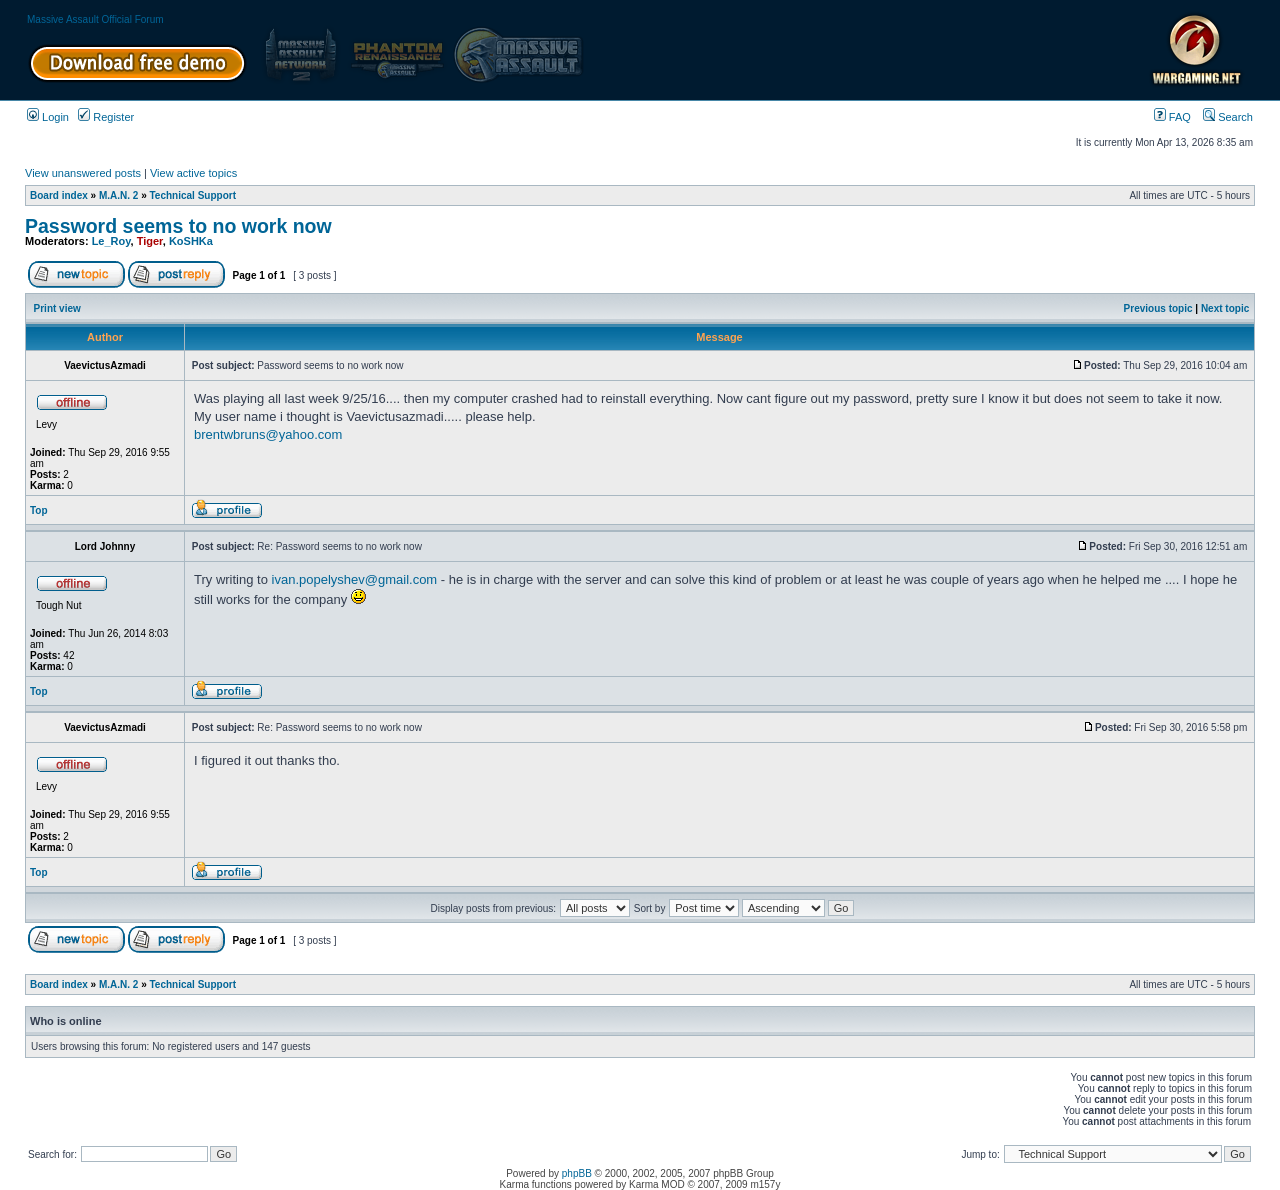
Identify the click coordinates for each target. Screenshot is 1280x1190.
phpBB (577, 1173)
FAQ (1172, 117)
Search (1228, 117)
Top (39, 510)
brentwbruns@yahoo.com (268, 434)
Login (48, 117)
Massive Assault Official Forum (95, 19)
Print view (57, 308)
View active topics (193, 173)
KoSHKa (191, 241)
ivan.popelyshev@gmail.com (355, 579)
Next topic (1225, 308)
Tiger (150, 241)
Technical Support (193, 195)
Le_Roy (111, 241)
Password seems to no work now (178, 226)
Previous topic (1158, 308)
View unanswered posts (83, 173)
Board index (59, 195)
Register (106, 117)
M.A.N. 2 (118, 195)
